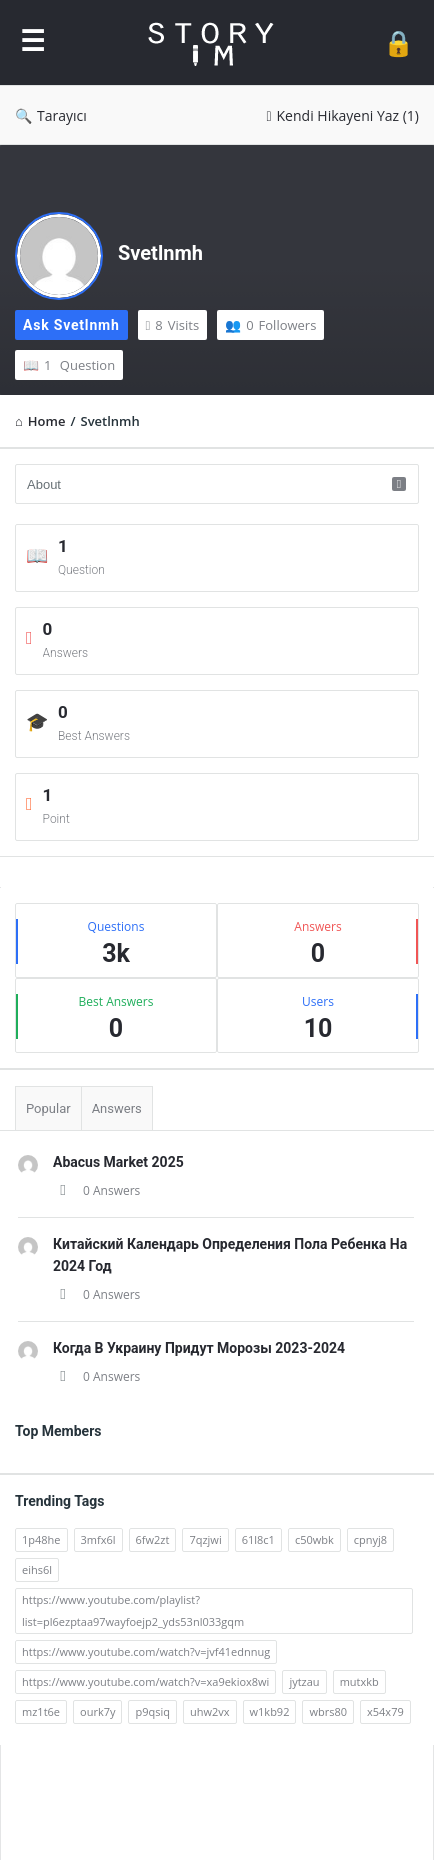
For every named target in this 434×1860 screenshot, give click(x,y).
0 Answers (96, 1190)
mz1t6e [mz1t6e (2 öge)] (41, 1711)
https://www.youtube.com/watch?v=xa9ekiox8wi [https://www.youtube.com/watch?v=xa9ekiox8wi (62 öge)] (145, 1681)
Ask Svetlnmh (71, 325)
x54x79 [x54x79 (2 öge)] (385, 1711)
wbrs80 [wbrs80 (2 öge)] (328, 1711)
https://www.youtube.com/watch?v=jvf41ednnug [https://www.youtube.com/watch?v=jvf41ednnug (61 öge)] (146, 1651)
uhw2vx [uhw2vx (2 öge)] (210, 1711)
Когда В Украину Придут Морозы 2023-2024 (199, 1348)
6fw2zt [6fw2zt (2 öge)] (153, 1539)
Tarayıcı (51, 115)
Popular (48, 1108)
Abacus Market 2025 (118, 1162)
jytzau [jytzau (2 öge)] (304, 1681)
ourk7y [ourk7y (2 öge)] (97, 1711)
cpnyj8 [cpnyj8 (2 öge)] (370, 1539)
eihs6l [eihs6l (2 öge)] (37, 1569)
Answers (117, 1108)
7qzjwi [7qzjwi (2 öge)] (205, 1539)
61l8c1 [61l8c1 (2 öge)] (258, 1539)
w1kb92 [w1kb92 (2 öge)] (270, 1711)
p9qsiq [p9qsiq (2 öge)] (152, 1711)
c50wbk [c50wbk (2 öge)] (314, 1539)
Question (69, 365)
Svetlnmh (160, 253)
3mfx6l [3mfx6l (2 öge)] (98, 1539)
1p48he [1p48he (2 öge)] (41, 1539)
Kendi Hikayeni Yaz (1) (342, 115)
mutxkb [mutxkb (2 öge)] (359, 1681)
